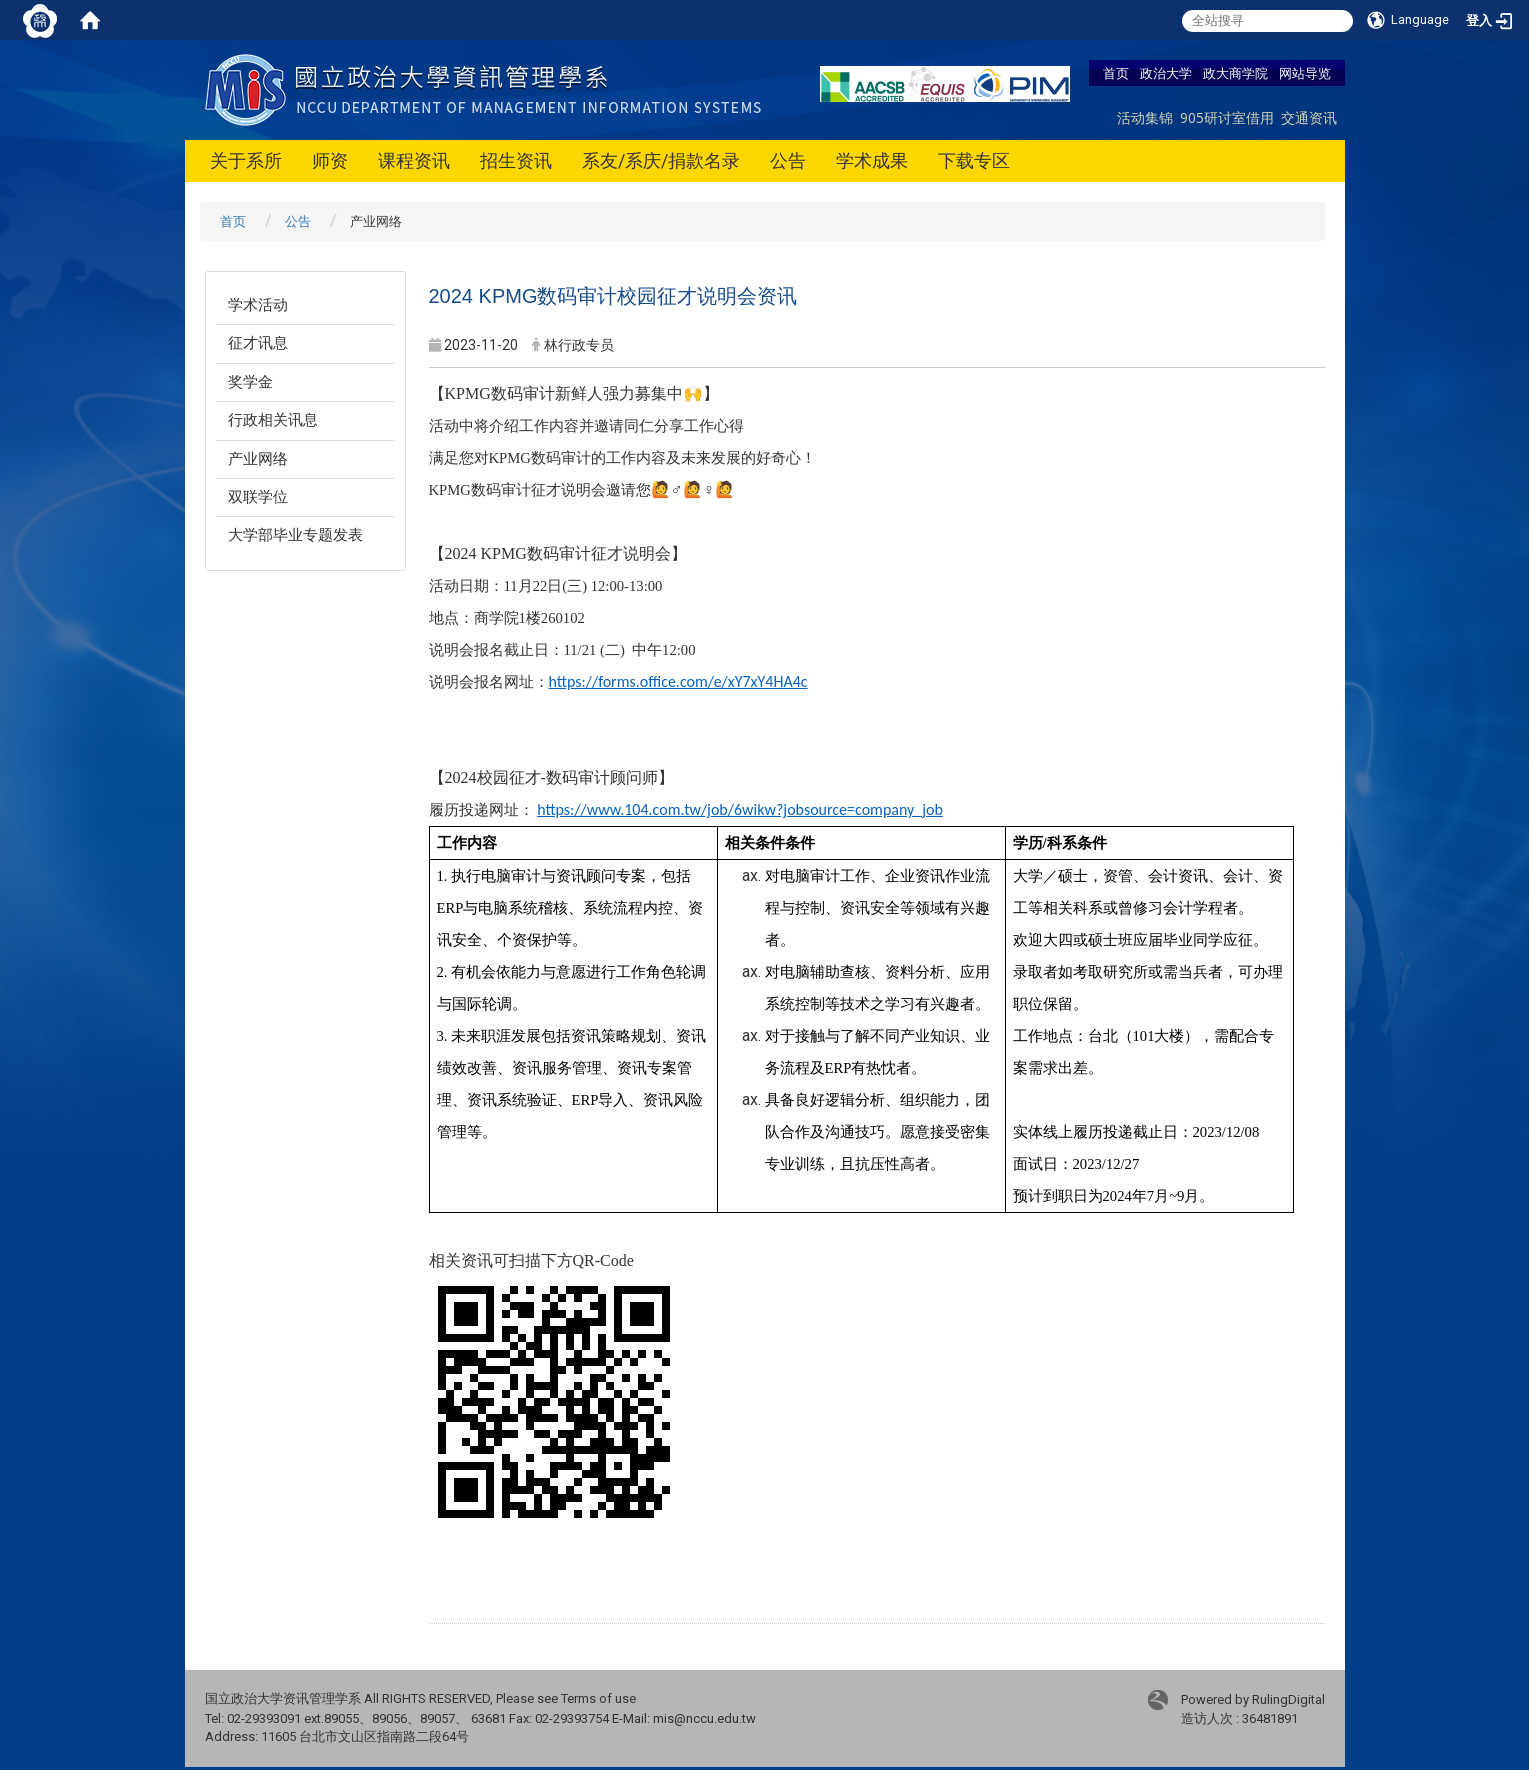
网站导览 (1305, 73)
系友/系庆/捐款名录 (661, 160)
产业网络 (258, 459)
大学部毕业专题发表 (295, 535)
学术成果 (872, 160)
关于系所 (246, 160)
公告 (788, 160)
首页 (1116, 73)
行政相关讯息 (273, 420)
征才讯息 (258, 343)
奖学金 (250, 382)
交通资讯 (1309, 117)
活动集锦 (1145, 117)
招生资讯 (516, 160)
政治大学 (1166, 73)
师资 (330, 160)
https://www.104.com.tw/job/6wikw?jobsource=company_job (740, 809)
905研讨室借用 (1227, 117)
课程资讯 (414, 160)
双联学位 (258, 497)
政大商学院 (1235, 73)
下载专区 (974, 160)
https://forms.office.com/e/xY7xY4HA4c (678, 681)
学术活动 (258, 305)
